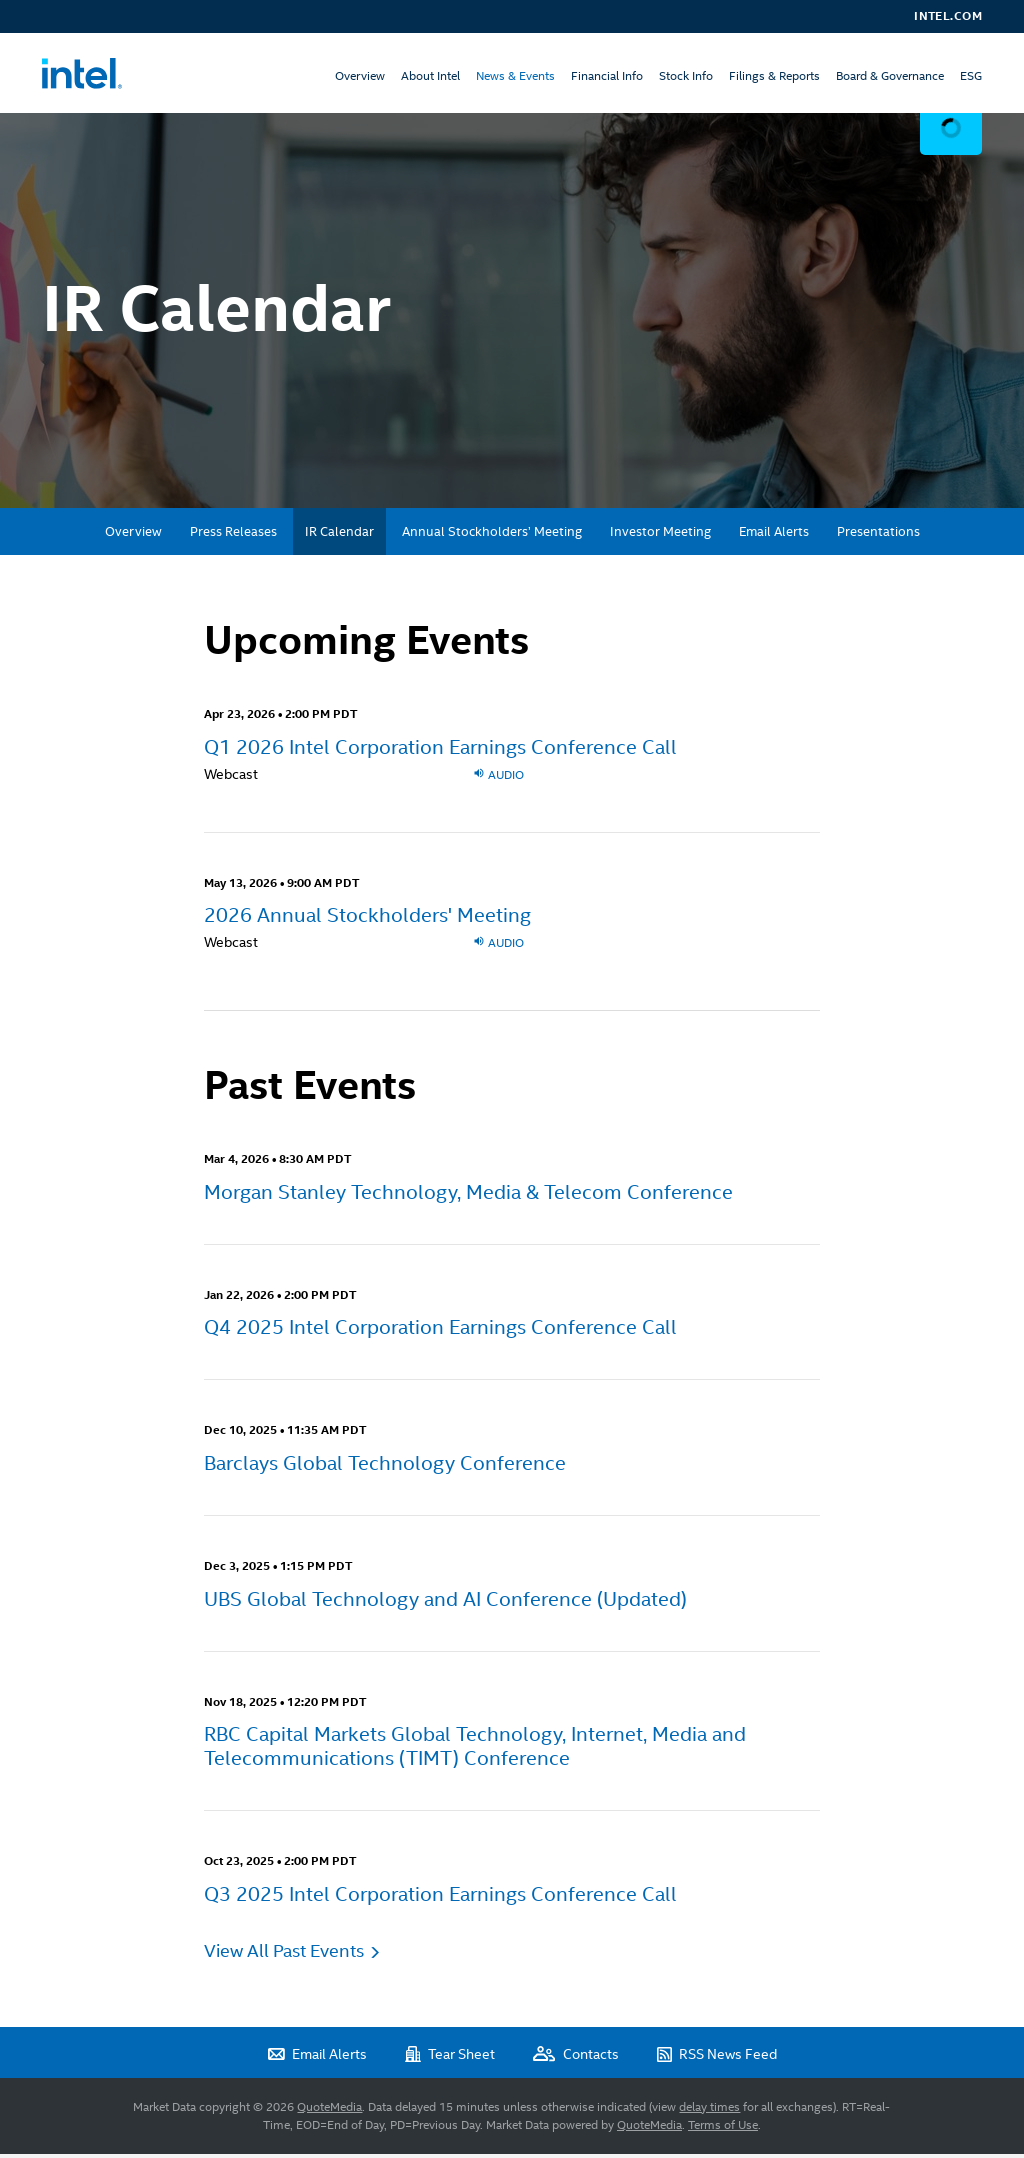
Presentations (878, 535)
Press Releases (233, 535)
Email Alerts (774, 535)
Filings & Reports (774, 76)
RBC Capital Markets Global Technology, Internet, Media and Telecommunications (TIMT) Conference (475, 1751)
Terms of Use (723, 2129)
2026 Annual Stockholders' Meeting (367, 919)
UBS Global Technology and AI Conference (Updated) (445, 1603)
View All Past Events (284, 1954)
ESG (971, 76)
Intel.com (948, 16)
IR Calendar (339, 535)
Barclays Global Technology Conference (385, 1467)
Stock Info (686, 76)
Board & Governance (890, 76)
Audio (498, 778)
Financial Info (607, 76)
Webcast (231, 778)
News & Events (515, 76)
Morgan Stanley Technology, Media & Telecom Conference (468, 1196)
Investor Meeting (660, 535)
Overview (360, 76)
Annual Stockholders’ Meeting (492, 535)
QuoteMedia (329, 2111)
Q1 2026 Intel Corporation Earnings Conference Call (440, 751)
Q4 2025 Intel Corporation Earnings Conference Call (440, 1332)
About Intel (430, 76)
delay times (709, 2111)
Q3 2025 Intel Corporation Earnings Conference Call (440, 1898)
